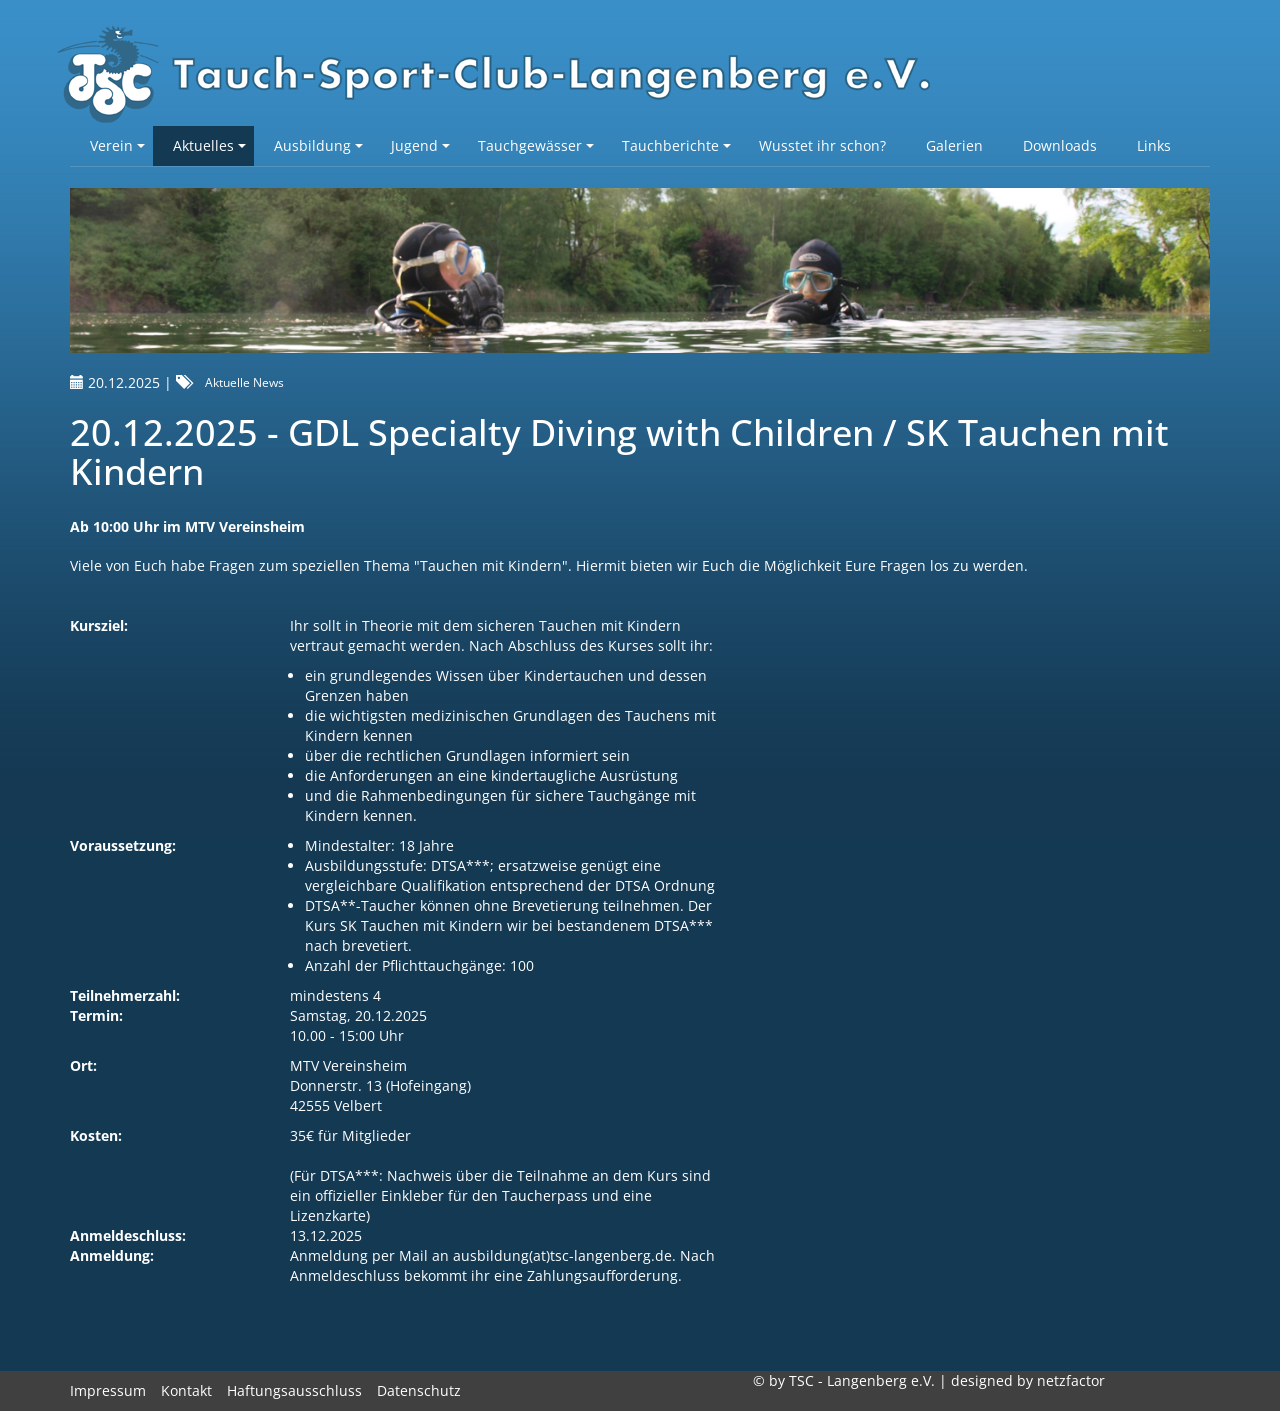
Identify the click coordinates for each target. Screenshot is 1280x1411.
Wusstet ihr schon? (822, 145)
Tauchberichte (676, 145)
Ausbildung (318, 145)
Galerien (954, 145)
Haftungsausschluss (294, 1390)
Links (1154, 145)
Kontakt (186, 1390)
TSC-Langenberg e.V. (505, 76)
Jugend (420, 145)
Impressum (108, 1390)
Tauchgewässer (536, 145)
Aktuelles (209, 145)
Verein (117, 145)
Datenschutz (419, 1390)
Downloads (1060, 145)
